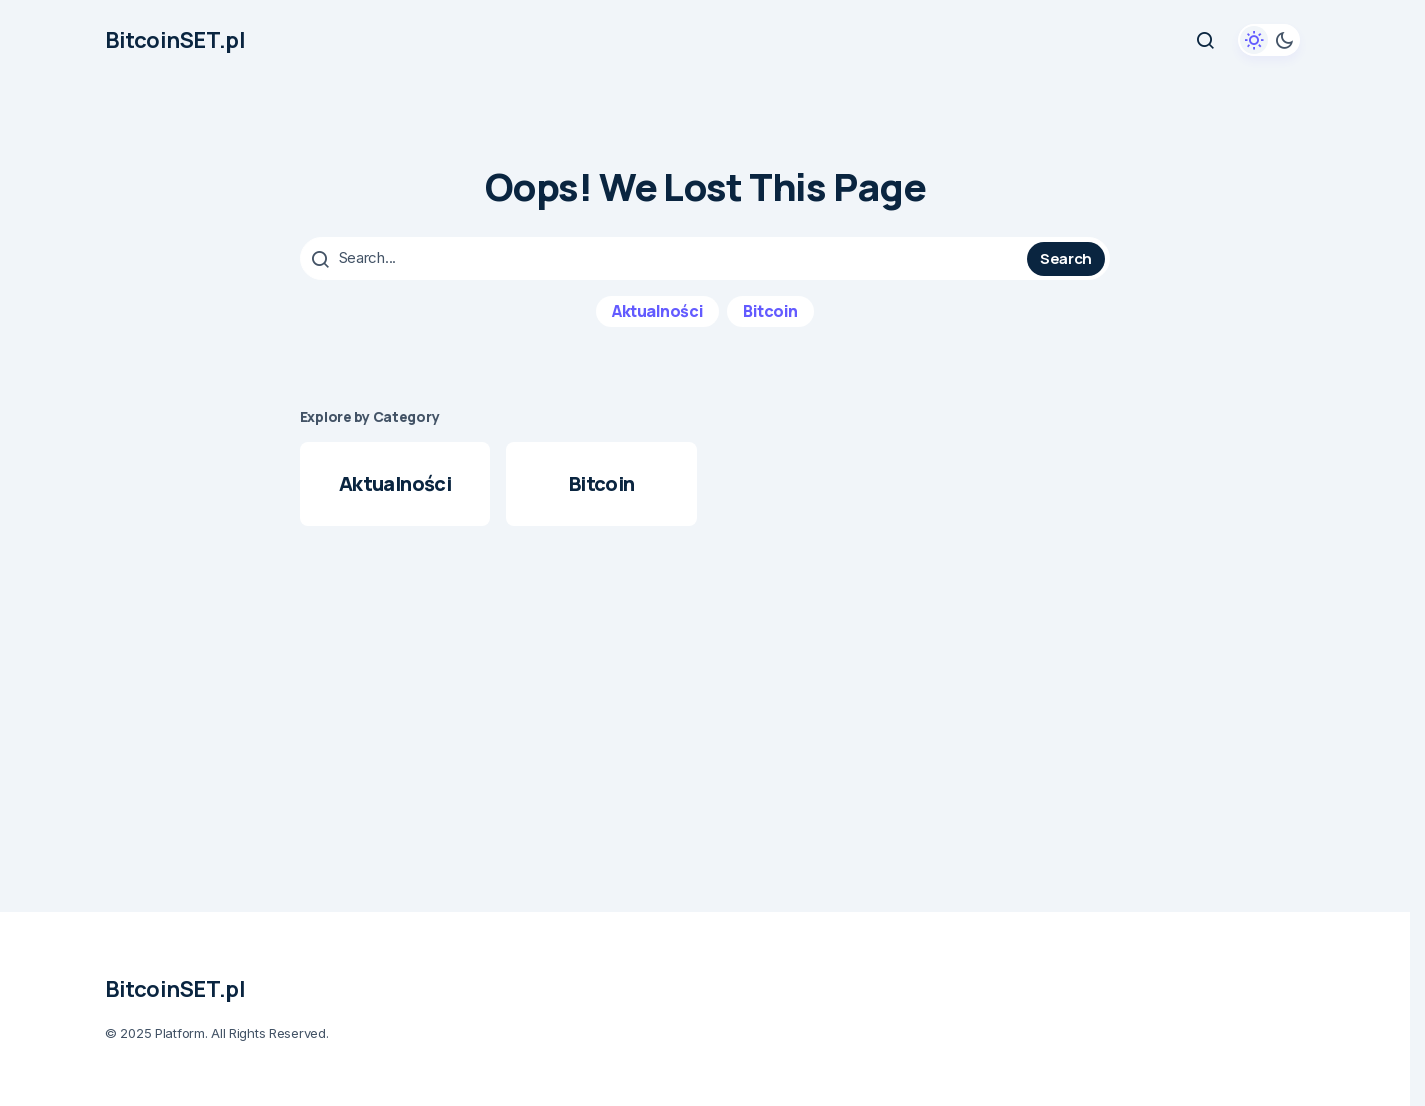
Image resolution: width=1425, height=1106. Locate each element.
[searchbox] (666, 258)
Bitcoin (770, 310)
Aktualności (657, 310)
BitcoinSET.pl (175, 40)
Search (1066, 257)
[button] (1205, 40)
